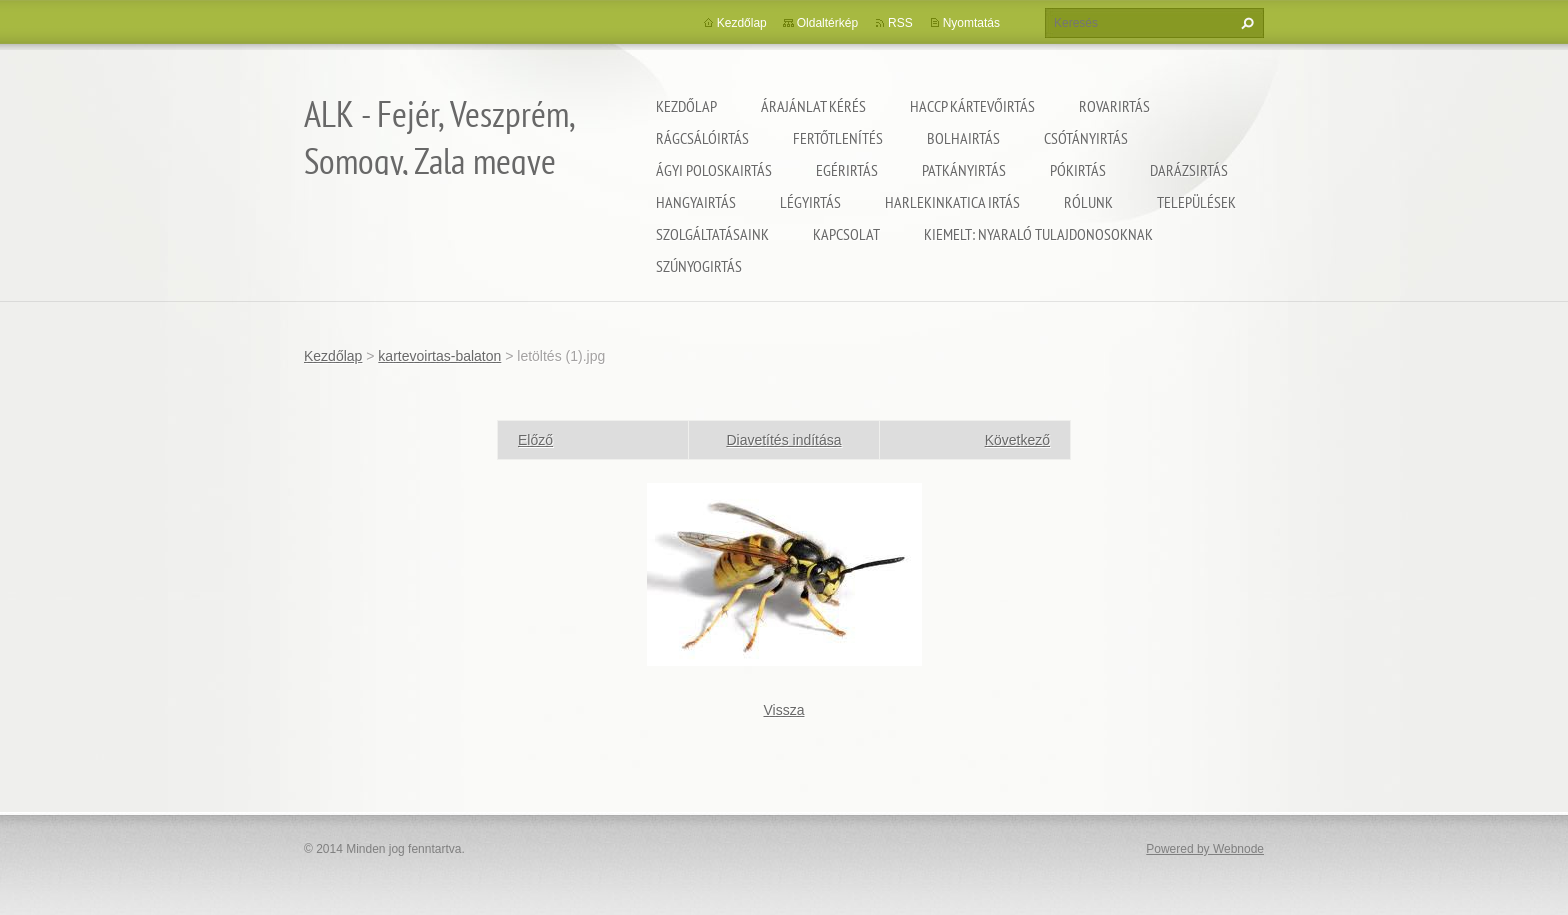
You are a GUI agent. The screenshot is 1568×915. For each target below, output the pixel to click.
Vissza (784, 710)
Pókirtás (1078, 170)
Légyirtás (810, 202)
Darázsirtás (1189, 170)
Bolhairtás (963, 138)
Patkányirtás (964, 170)
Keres (1245, 23)
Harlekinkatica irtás (952, 202)
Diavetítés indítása (783, 440)
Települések (1196, 202)
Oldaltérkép (827, 23)
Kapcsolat (846, 234)
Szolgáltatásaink (712, 234)
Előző (535, 440)
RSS (900, 23)
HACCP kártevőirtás (972, 106)
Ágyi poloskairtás (714, 170)
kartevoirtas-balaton (439, 356)
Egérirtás (847, 170)
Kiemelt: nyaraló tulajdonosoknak (1038, 234)
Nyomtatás (971, 23)
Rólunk (1088, 202)
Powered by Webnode (1205, 849)
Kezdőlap (686, 106)
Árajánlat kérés (813, 106)
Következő (1017, 440)
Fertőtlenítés (838, 138)
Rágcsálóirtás (702, 138)
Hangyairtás (696, 202)
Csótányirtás (1086, 138)
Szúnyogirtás (699, 266)
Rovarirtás (1114, 106)
